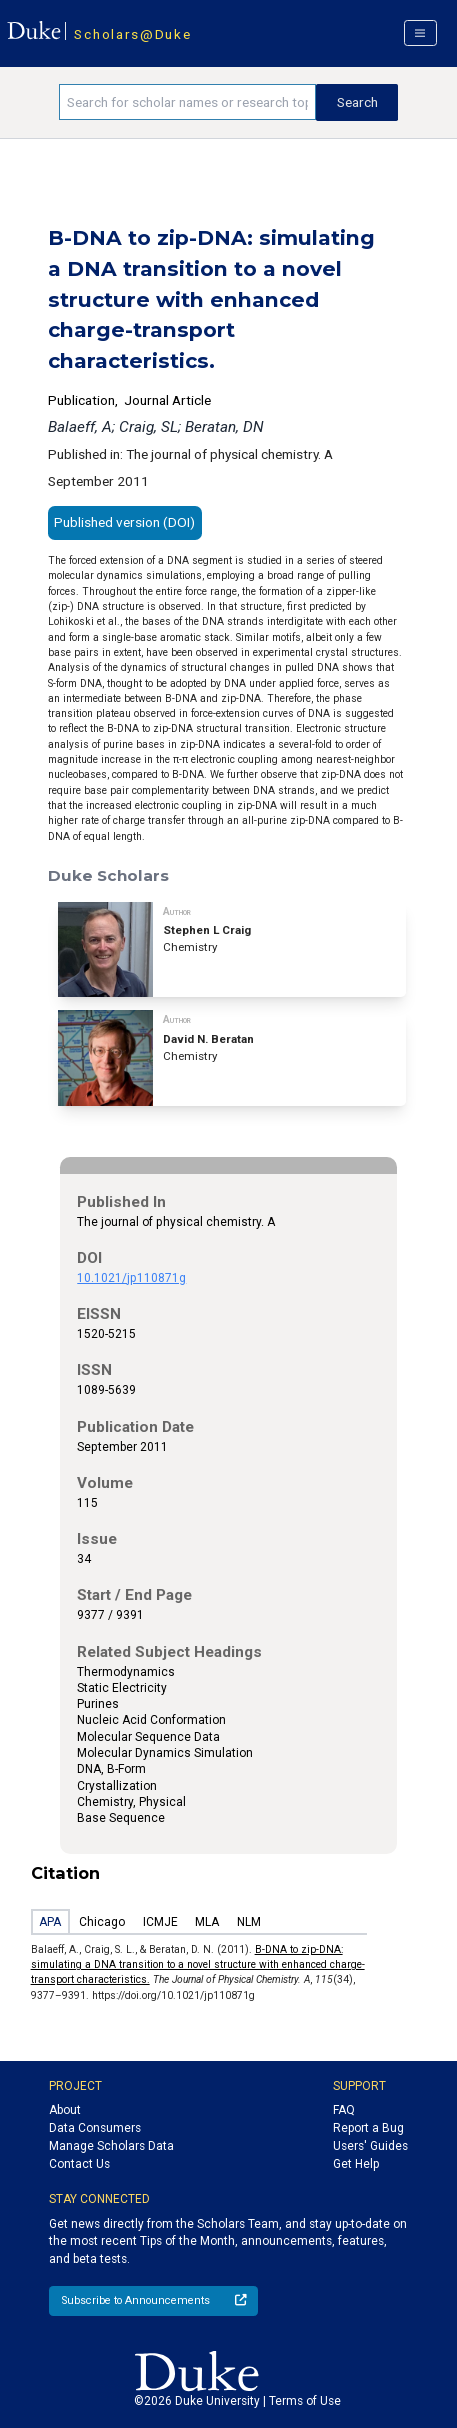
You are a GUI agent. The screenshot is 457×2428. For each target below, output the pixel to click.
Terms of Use (305, 2401)
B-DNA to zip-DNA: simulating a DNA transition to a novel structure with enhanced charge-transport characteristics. (198, 1965)
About (65, 2110)
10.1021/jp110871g (131, 1278)
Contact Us (79, 2164)
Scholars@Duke (132, 34)
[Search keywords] (187, 102)
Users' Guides (370, 2146)
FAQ (344, 2110)
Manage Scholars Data (111, 2146)
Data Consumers (95, 2128)
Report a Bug (368, 2128)
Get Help (356, 2164)
